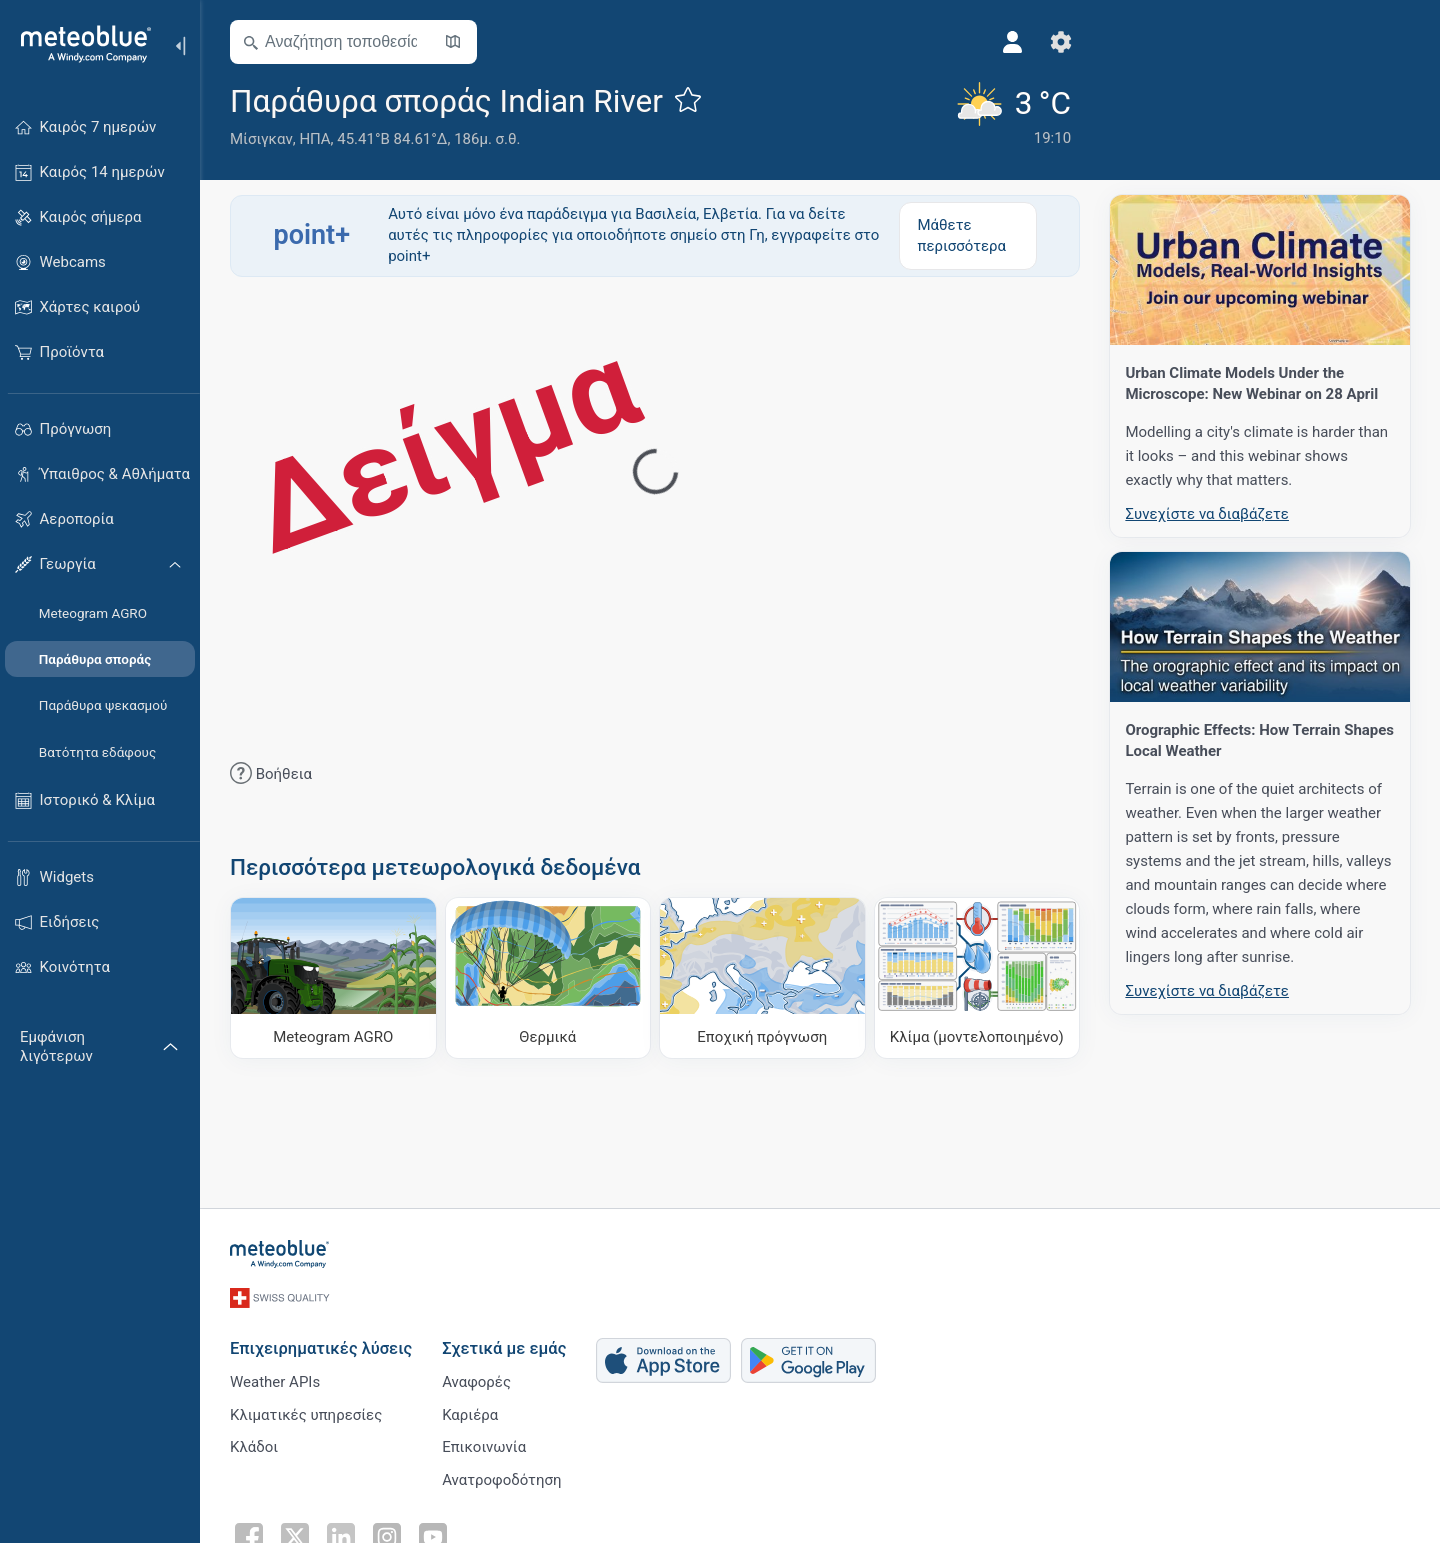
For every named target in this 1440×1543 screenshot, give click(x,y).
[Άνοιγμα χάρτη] (453, 42)
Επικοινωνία (484, 1444)
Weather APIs (275, 1378)
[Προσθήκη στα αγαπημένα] (688, 99)
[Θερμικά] (548, 978)
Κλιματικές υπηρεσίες (306, 1411)
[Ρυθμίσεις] (1053, 42)
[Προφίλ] (1005, 42)
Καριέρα (470, 1411)
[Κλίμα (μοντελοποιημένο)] (977, 978)
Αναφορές (476, 1378)
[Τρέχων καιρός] (1003, 115)
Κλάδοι (254, 1444)
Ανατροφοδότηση (501, 1477)
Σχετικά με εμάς (504, 1344)
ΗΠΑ (314, 139)
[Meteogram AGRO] (333, 978)
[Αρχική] (79, 44)
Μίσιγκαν (261, 139)
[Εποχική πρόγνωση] (762, 978)
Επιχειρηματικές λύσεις (321, 1344)
